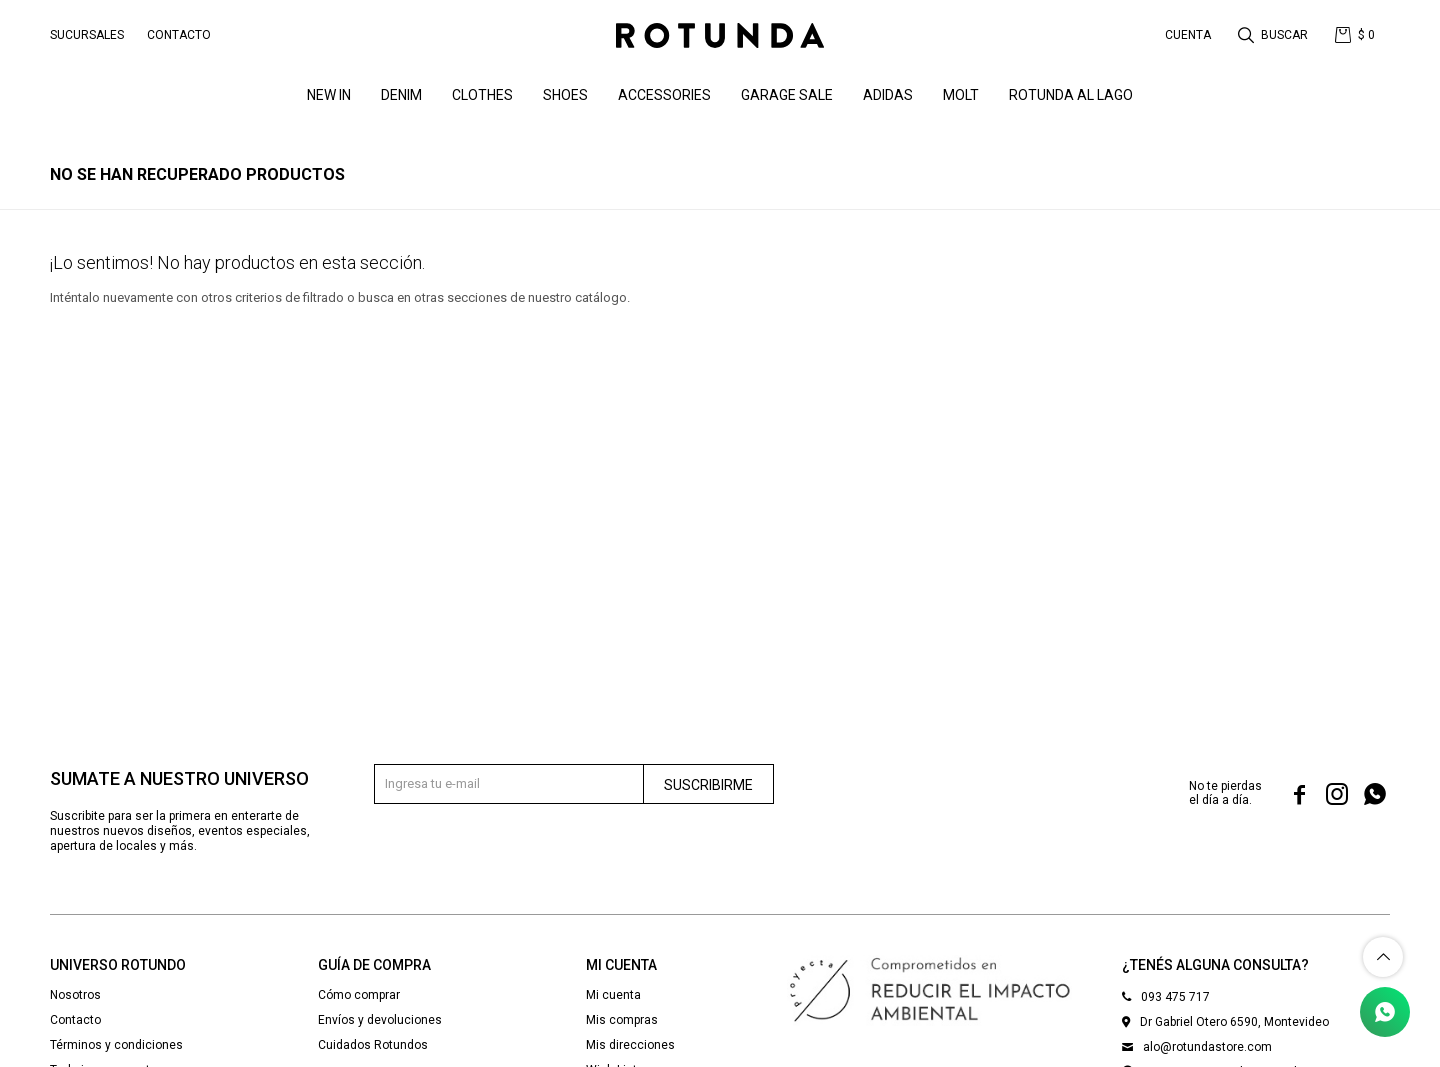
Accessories (664, 95)
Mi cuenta (613, 995)
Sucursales (87, 35)
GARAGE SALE (787, 95)
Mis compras (622, 1020)
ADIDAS (888, 95)
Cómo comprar (359, 995)
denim (401, 95)
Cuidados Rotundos (373, 1045)
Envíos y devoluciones (380, 1020)
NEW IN (329, 95)
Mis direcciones (630, 1045)
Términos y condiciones (116, 1045)
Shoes (565, 95)
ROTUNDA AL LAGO (1071, 95)
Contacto (179, 35)
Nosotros (75, 995)
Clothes (482, 95)
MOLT (961, 95)
